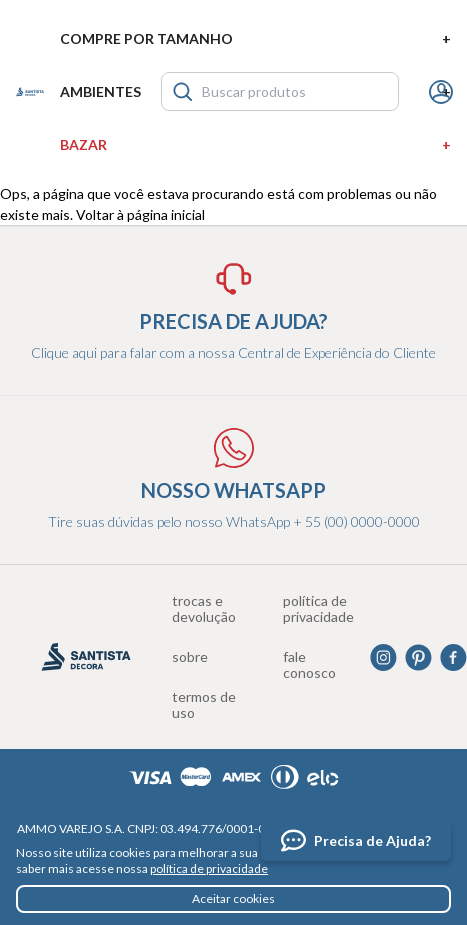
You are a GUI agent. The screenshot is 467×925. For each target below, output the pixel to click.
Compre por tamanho (255, 38)
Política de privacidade (318, 609)
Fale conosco (309, 665)
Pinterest (418, 657)
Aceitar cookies (233, 898)
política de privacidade (209, 868)
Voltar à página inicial (140, 214)
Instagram (383, 657)
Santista (30, 92)
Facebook (453, 657)
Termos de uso (204, 705)
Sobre (190, 657)
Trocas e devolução (204, 609)
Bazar (255, 144)
